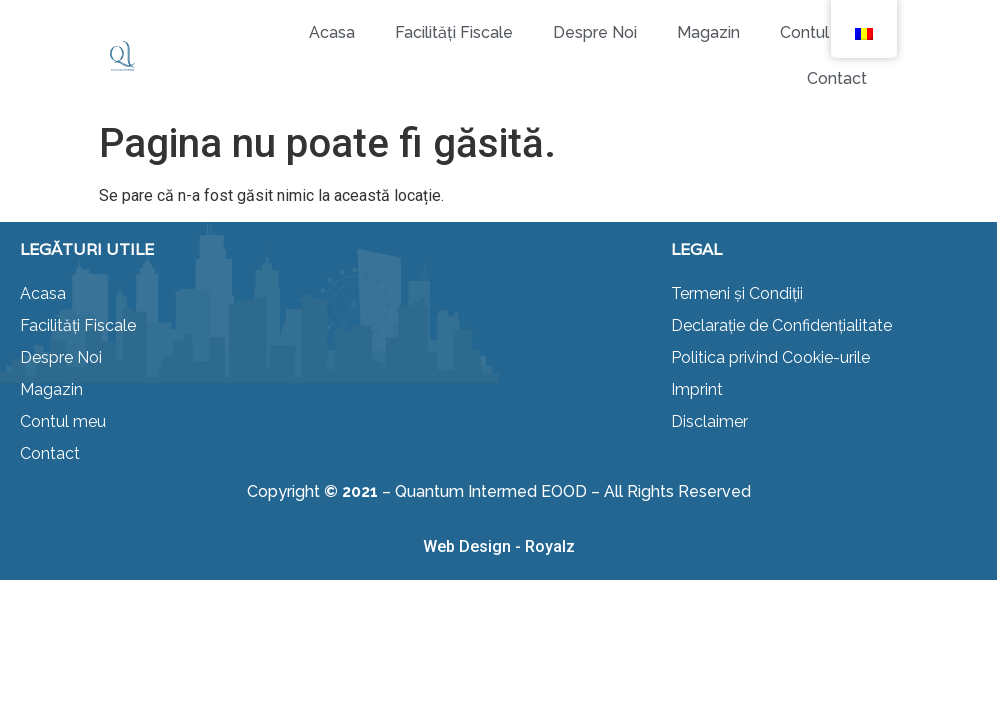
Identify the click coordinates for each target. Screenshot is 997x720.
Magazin (708, 32)
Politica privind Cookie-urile (770, 357)
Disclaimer (709, 421)
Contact (837, 78)
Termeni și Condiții (737, 293)
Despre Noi (595, 32)
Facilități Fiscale (454, 32)
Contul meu (823, 32)
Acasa (332, 32)
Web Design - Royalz (499, 546)
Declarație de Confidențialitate (781, 325)
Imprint (697, 389)
